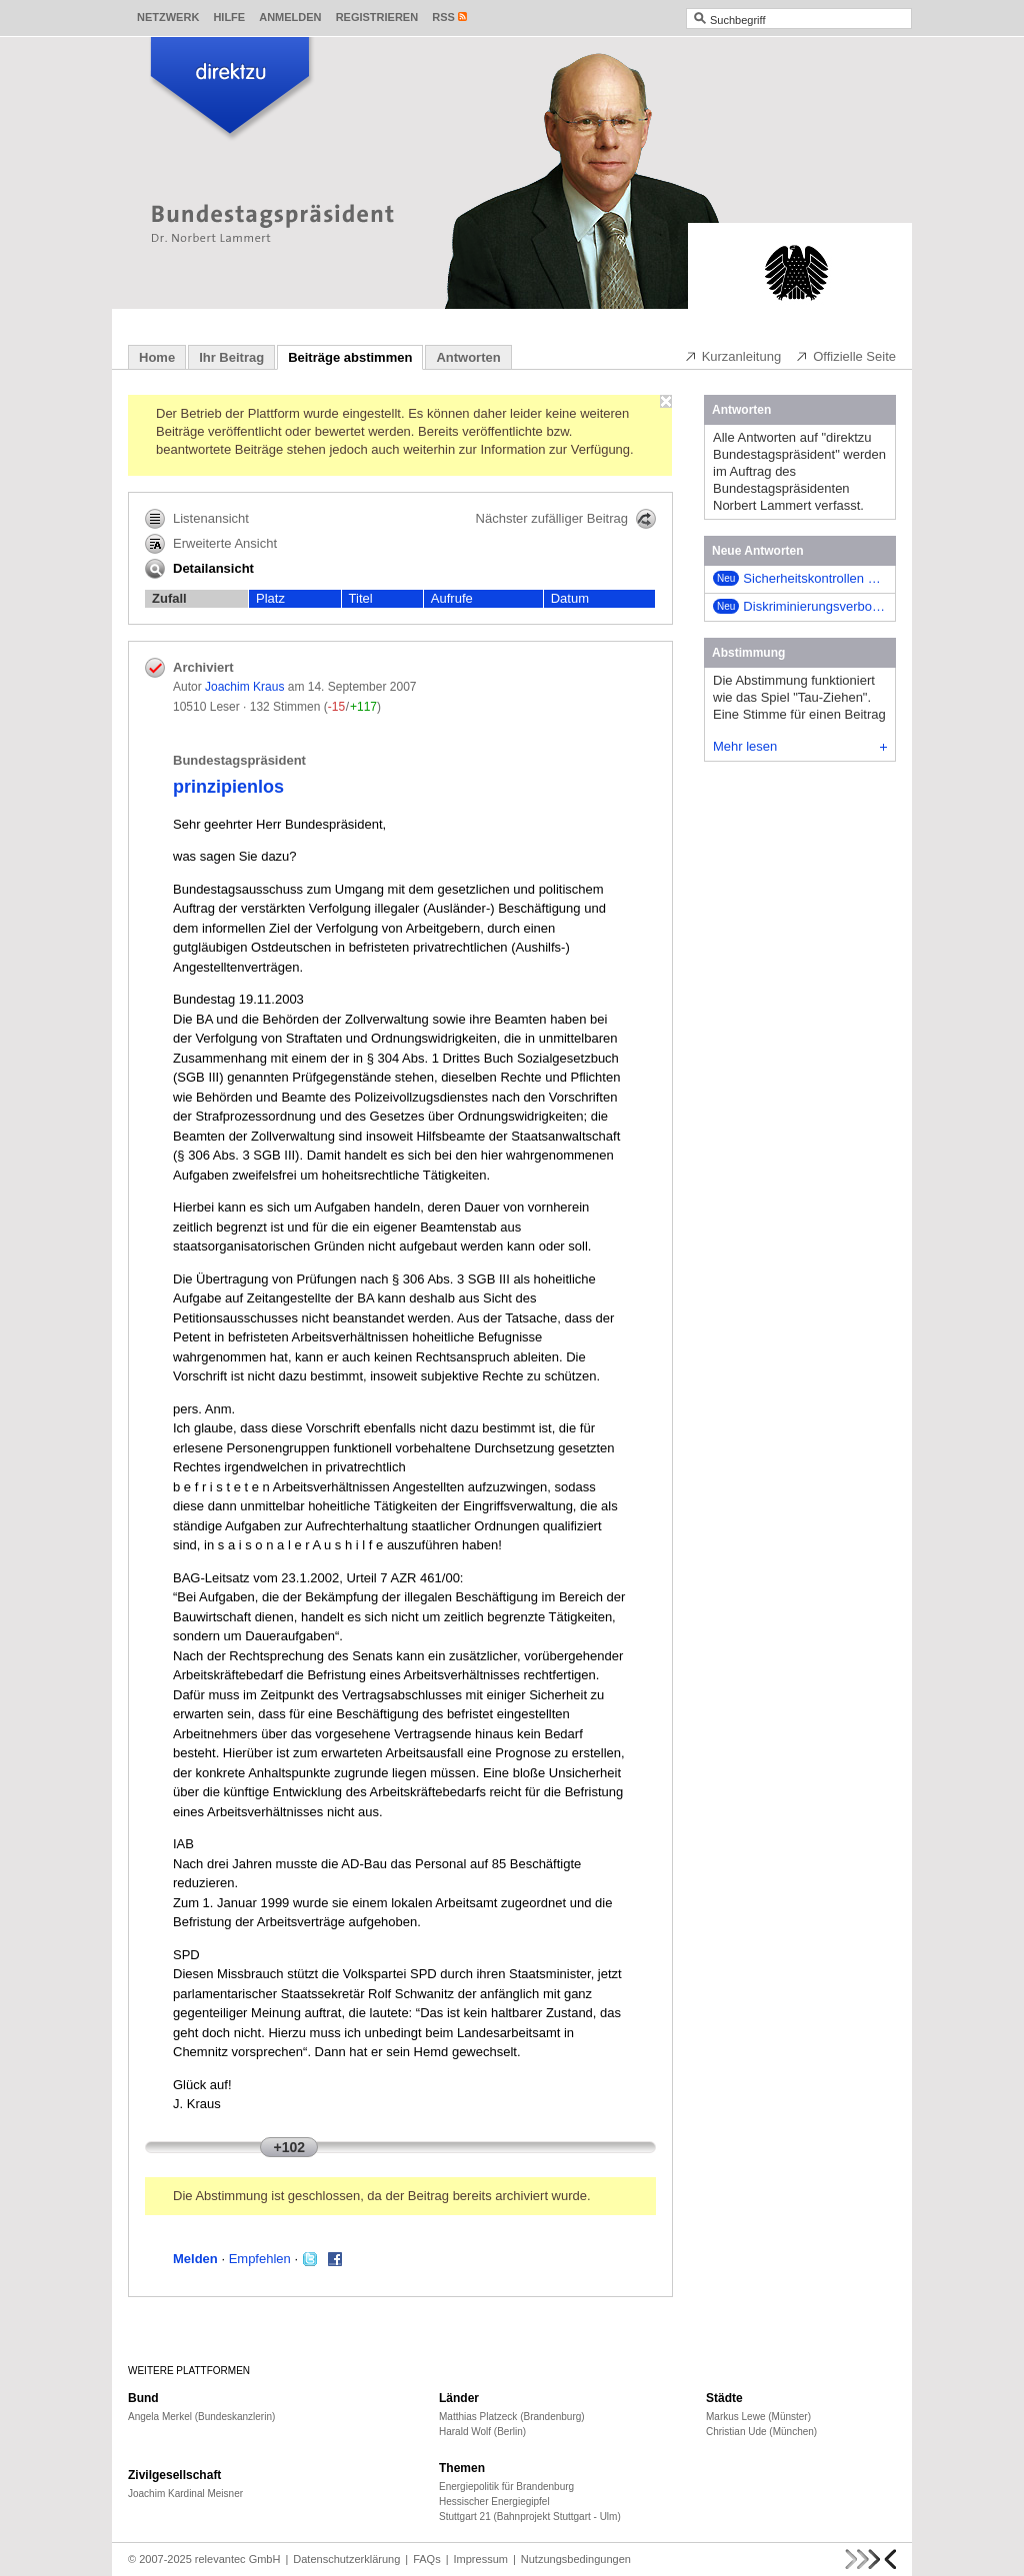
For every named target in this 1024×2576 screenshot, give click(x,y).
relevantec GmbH (238, 2559)
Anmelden (290, 17)
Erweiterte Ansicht (211, 544)
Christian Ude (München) (761, 2431)
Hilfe (229, 17)
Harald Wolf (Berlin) (482, 2431)
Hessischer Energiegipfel (494, 2501)
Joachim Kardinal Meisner (185, 2493)
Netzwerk (168, 17)
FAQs (427, 2559)
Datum (570, 598)
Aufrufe (452, 598)
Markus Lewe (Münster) (758, 2416)
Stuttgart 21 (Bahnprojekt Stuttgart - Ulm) (530, 2516)
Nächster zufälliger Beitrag (566, 519)
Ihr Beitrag (231, 357)
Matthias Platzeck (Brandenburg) (512, 2416)
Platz (270, 598)
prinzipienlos (228, 787)
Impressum (481, 2559)
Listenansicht (197, 519)
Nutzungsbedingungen (576, 2559)
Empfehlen (260, 2258)
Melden (195, 2258)
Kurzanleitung (733, 356)
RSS (443, 17)
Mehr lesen (800, 746)
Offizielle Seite (845, 356)
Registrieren (377, 17)
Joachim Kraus (244, 687)
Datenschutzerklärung (346, 2559)
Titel (361, 598)
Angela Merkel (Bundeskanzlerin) (201, 2416)
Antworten (468, 357)
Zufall (169, 598)
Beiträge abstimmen (350, 357)
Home (157, 357)
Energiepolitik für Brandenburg (506, 2486)
